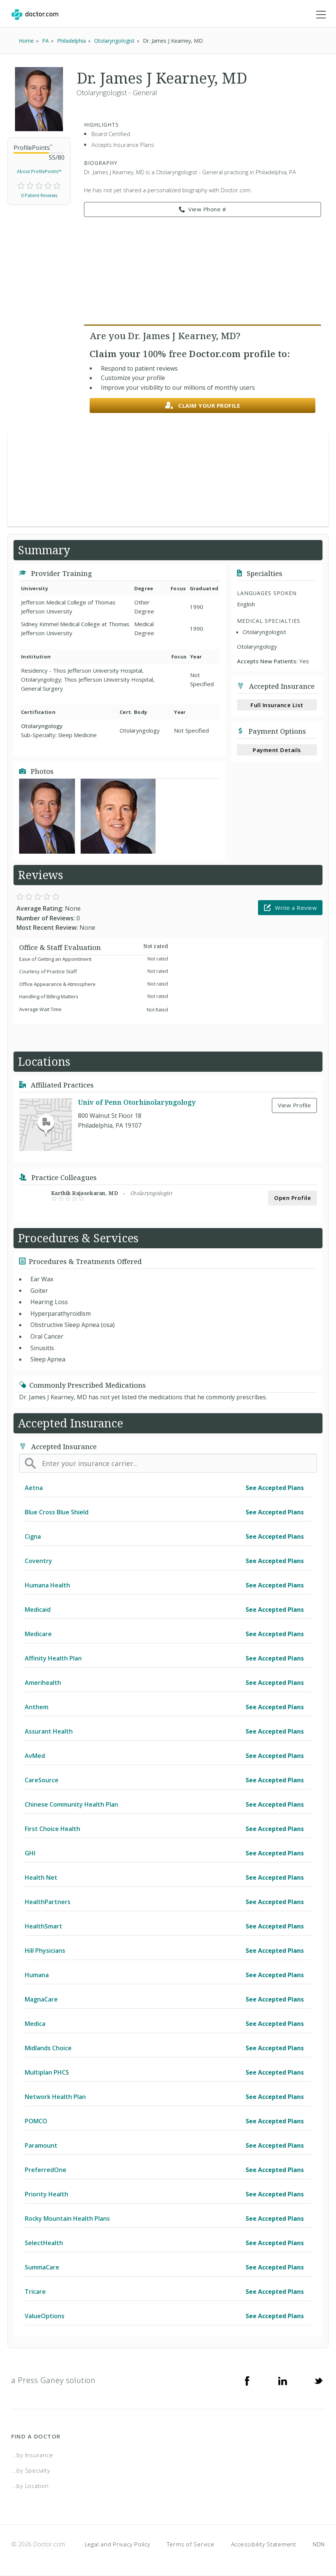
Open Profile (292, 1197)
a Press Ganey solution (53, 2380)
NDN (319, 2544)
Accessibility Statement (263, 2544)
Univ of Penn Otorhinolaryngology (136, 1102)
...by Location (30, 2485)
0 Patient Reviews (39, 195)
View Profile (294, 1105)
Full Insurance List (276, 705)
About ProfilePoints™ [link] (39, 171)
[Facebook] (247, 2380)
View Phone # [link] (202, 209)
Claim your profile (202, 405)
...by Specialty (30, 2470)
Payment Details (277, 750)
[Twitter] (318, 2380)
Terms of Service (190, 2544)
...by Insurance (32, 2455)
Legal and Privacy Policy (117, 2544)
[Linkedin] (282, 2380)
